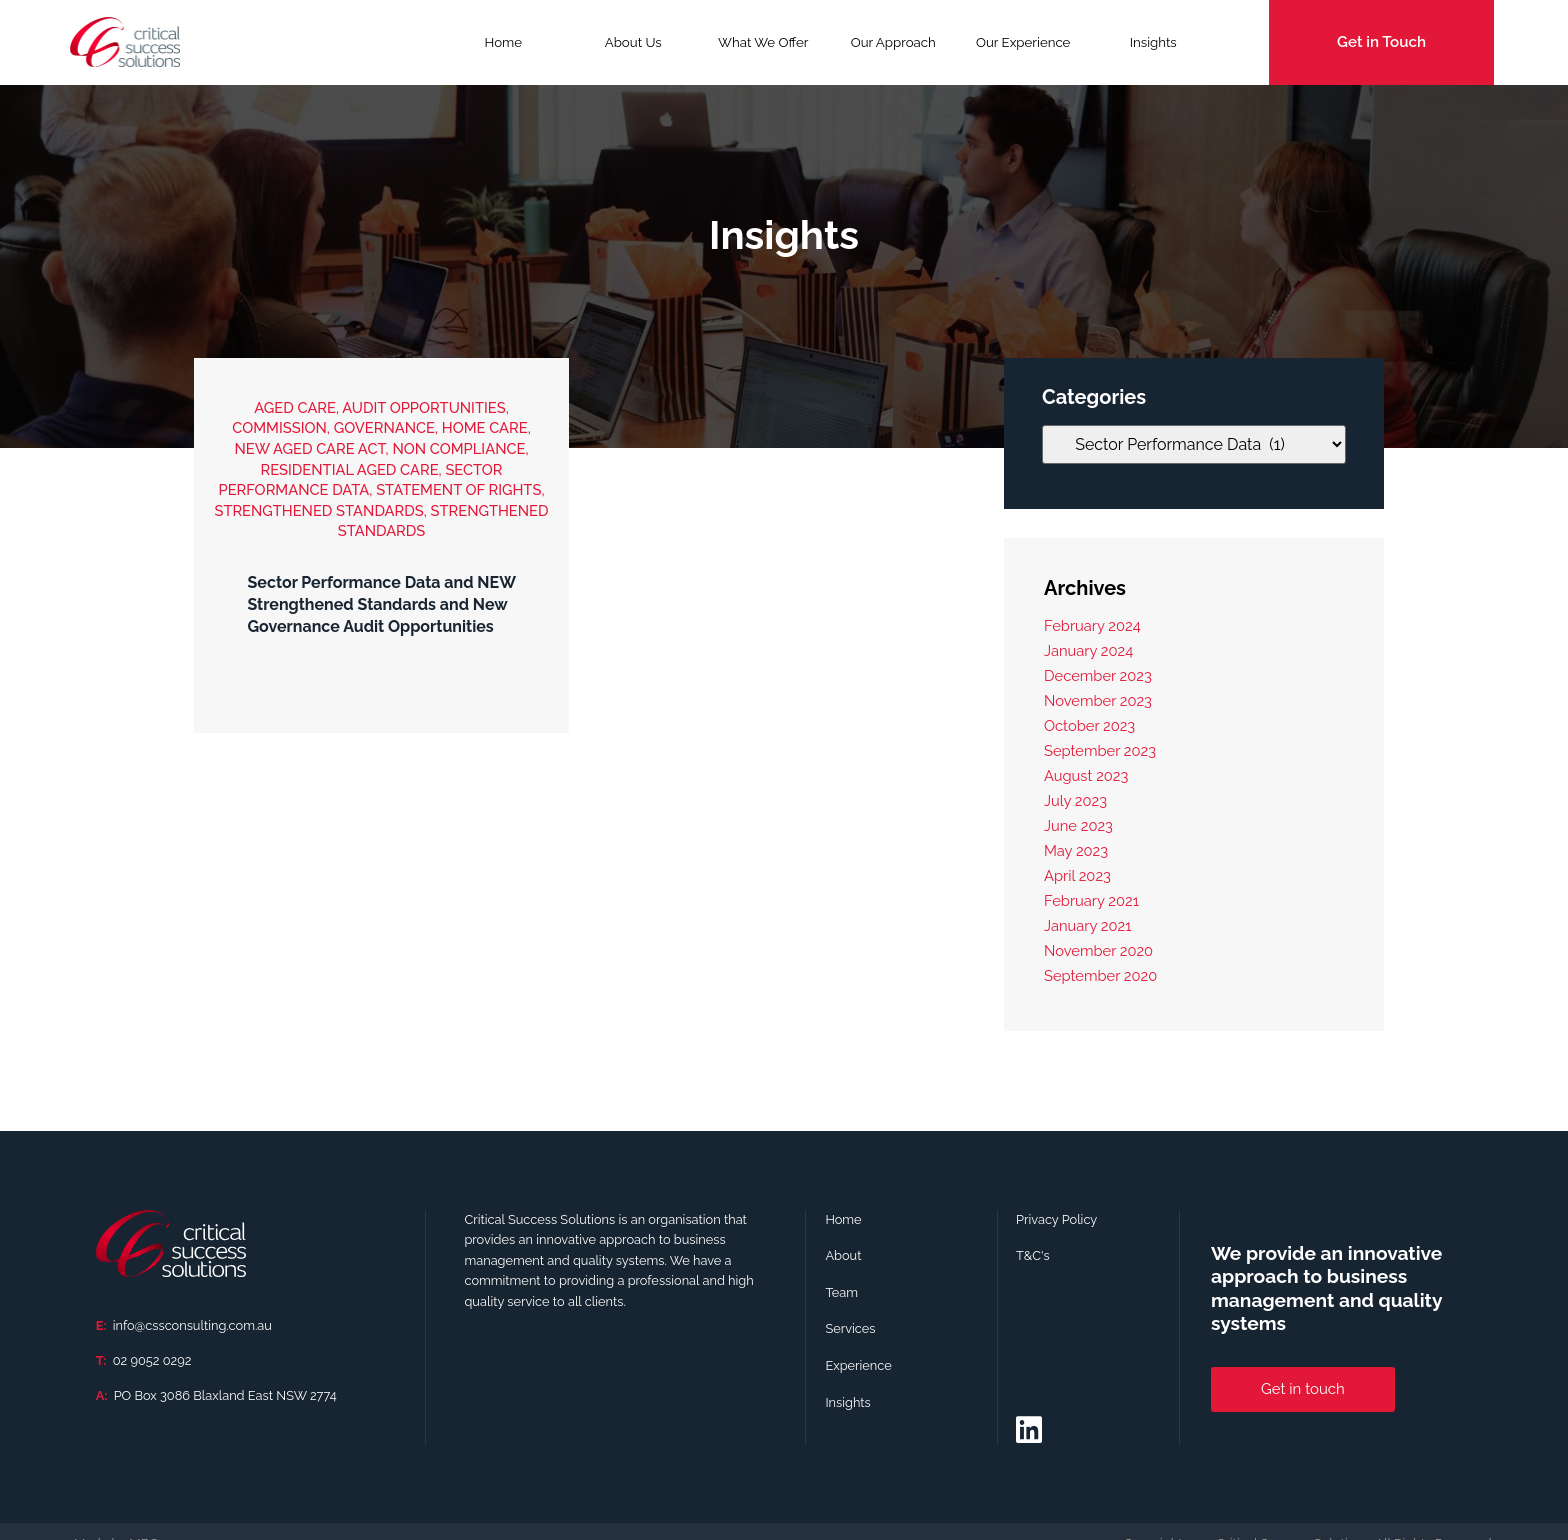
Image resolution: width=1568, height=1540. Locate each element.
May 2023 (1076, 850)
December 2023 (1098, 675)
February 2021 (1091, 900)
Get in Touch (1381, 42)
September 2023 (1100, 750)
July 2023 (1075, 800)
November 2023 (1098, 700)
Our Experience (1023, 42)
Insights (1153, 42)
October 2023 (1089, 725)
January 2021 (1087, 925)
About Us (633, 42)
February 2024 (1092, 625)
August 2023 (1086, 775)
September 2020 (1100, 975)
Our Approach (893, 42)
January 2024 (1088, 650)
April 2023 (1077, 875)
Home (503, 42)
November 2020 (1098, 950)
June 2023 (1078, 825)
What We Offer (763, 49)
